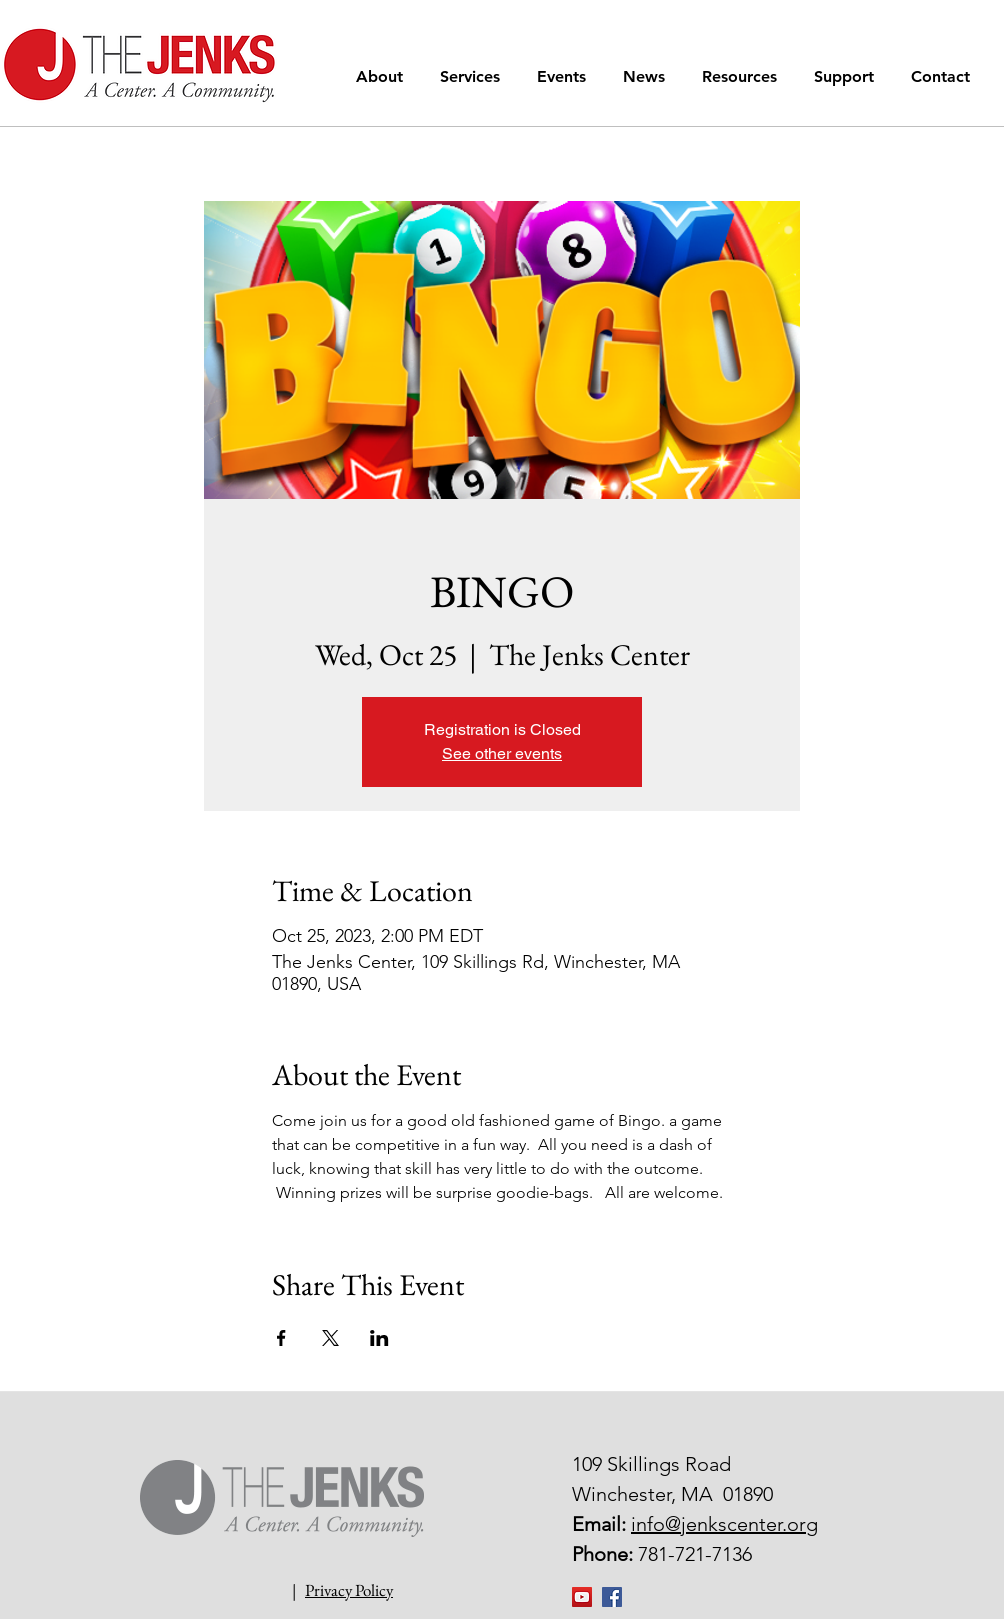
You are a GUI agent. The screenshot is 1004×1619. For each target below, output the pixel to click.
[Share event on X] (330, 1338)
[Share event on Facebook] (281, 1338)
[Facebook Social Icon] (612, 1597)
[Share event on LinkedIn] (379, 1338)
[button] (383, 76)
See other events (502, 753)
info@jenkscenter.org (724, 1524)
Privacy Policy (349, 1590)
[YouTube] (582, 1597)
